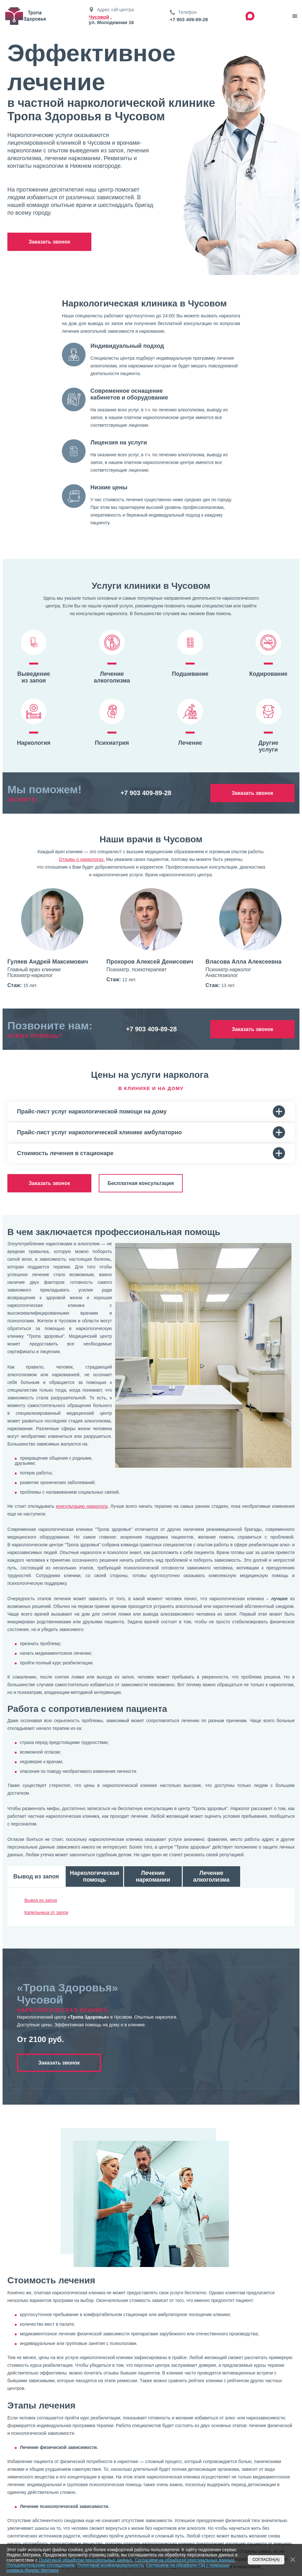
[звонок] (294, 16)
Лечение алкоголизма (211, 1876)
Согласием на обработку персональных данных (184, 2560)
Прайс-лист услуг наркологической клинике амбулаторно (151, 1132)
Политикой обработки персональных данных (85, 2560)
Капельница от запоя (46, 1912)
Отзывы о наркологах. (82, 859)
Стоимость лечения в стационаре (151, 1153)
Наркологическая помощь (94, 1876)
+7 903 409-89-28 (189, 19)
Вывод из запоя (36, 1876)
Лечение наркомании (153, 1876)
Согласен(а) (266, 2559)
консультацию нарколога (81, 1506)
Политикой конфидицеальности (110, 2565)
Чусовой (99, 17)
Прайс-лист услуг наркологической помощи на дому (151, 1111)
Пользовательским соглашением (40, 2565)
